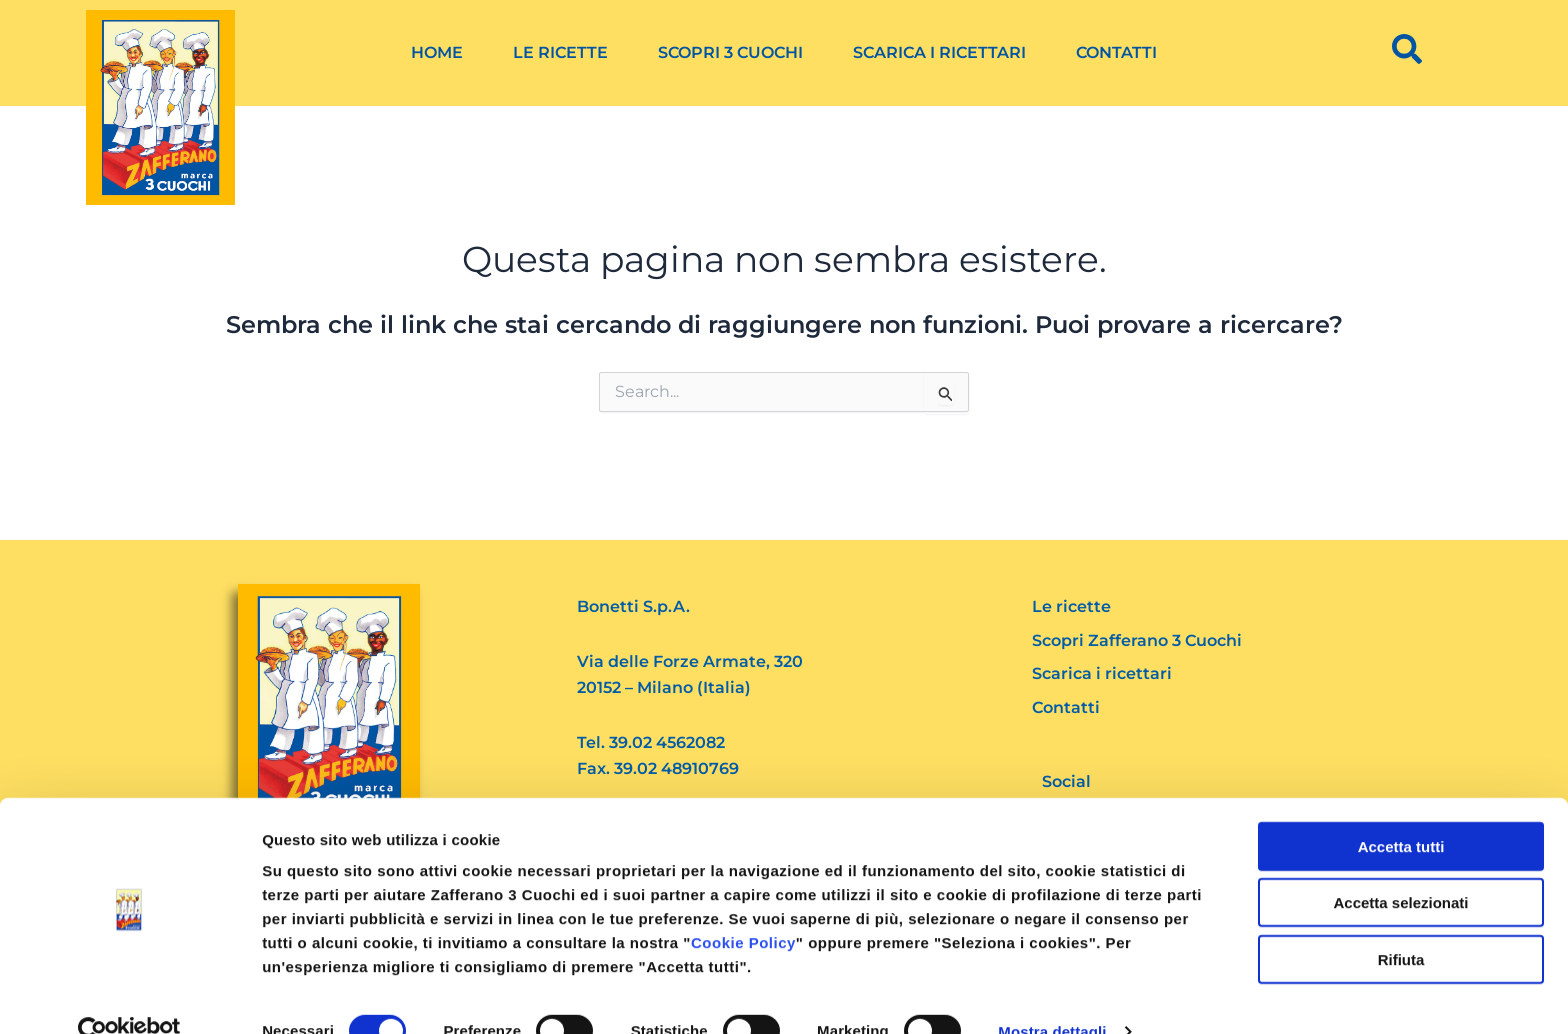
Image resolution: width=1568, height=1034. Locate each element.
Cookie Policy (743, 905)
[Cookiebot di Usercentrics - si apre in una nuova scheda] (129, 995)
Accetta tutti (1401, 809)
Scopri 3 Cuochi (730, 52)
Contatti (1116, 52)
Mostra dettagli (1052, 994)
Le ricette (560, 52)
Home (437, 52)
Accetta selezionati (1400, 866)
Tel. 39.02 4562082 (651, 742)
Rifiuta (1401, 922)
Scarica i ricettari (939, 52)
